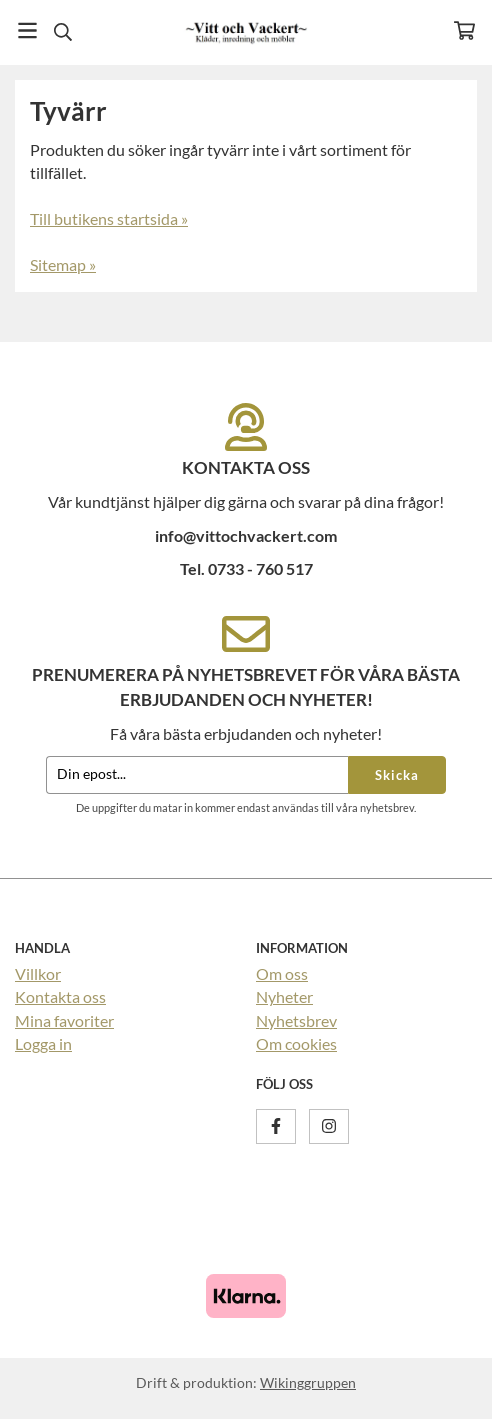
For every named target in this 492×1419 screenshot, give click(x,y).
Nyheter (284, 996)
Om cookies (296, 1043)
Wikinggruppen (308, 1382)
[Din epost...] (197, 775)
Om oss (282, 973)
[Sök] (62, 32)
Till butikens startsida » (109, 218)
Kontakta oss (60, 996)
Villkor (38, 973)
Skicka (397, 775)
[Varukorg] (464, 30)
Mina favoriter (64, 1020)
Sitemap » (63, 264)
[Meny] (27, 30)
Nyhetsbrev (296, 1020)
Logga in (43, 1043)
